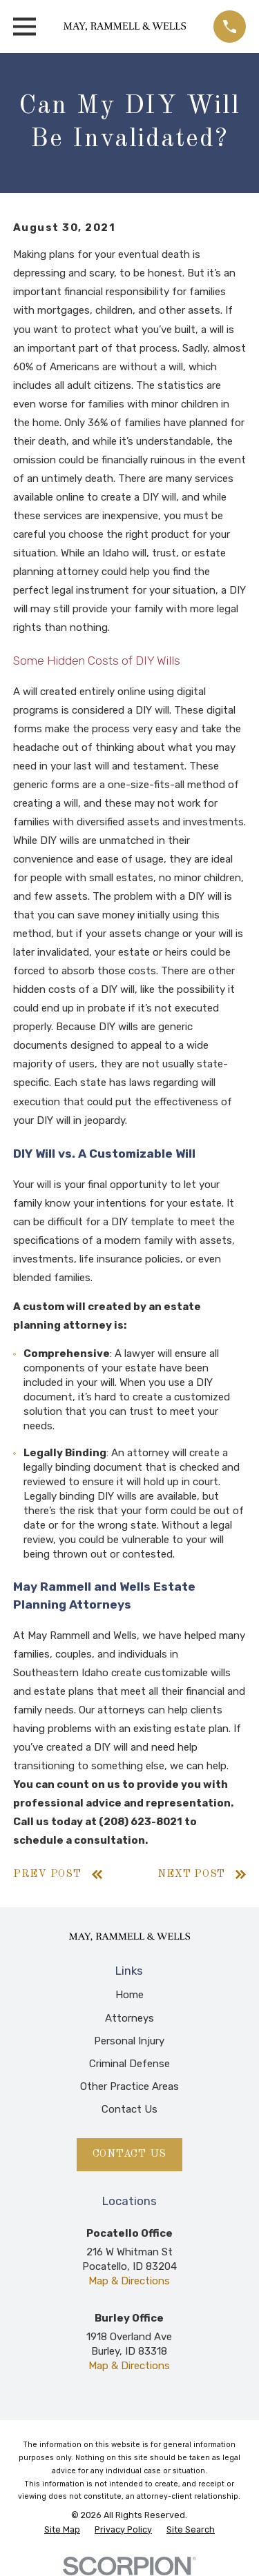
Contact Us (129, 2109)
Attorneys (129, 2018)
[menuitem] (62, 2530)
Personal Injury (129, 2041)
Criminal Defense (129, 2063)
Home (129, 1995)
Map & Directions (129, 2281)
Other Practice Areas (129, 2086)
